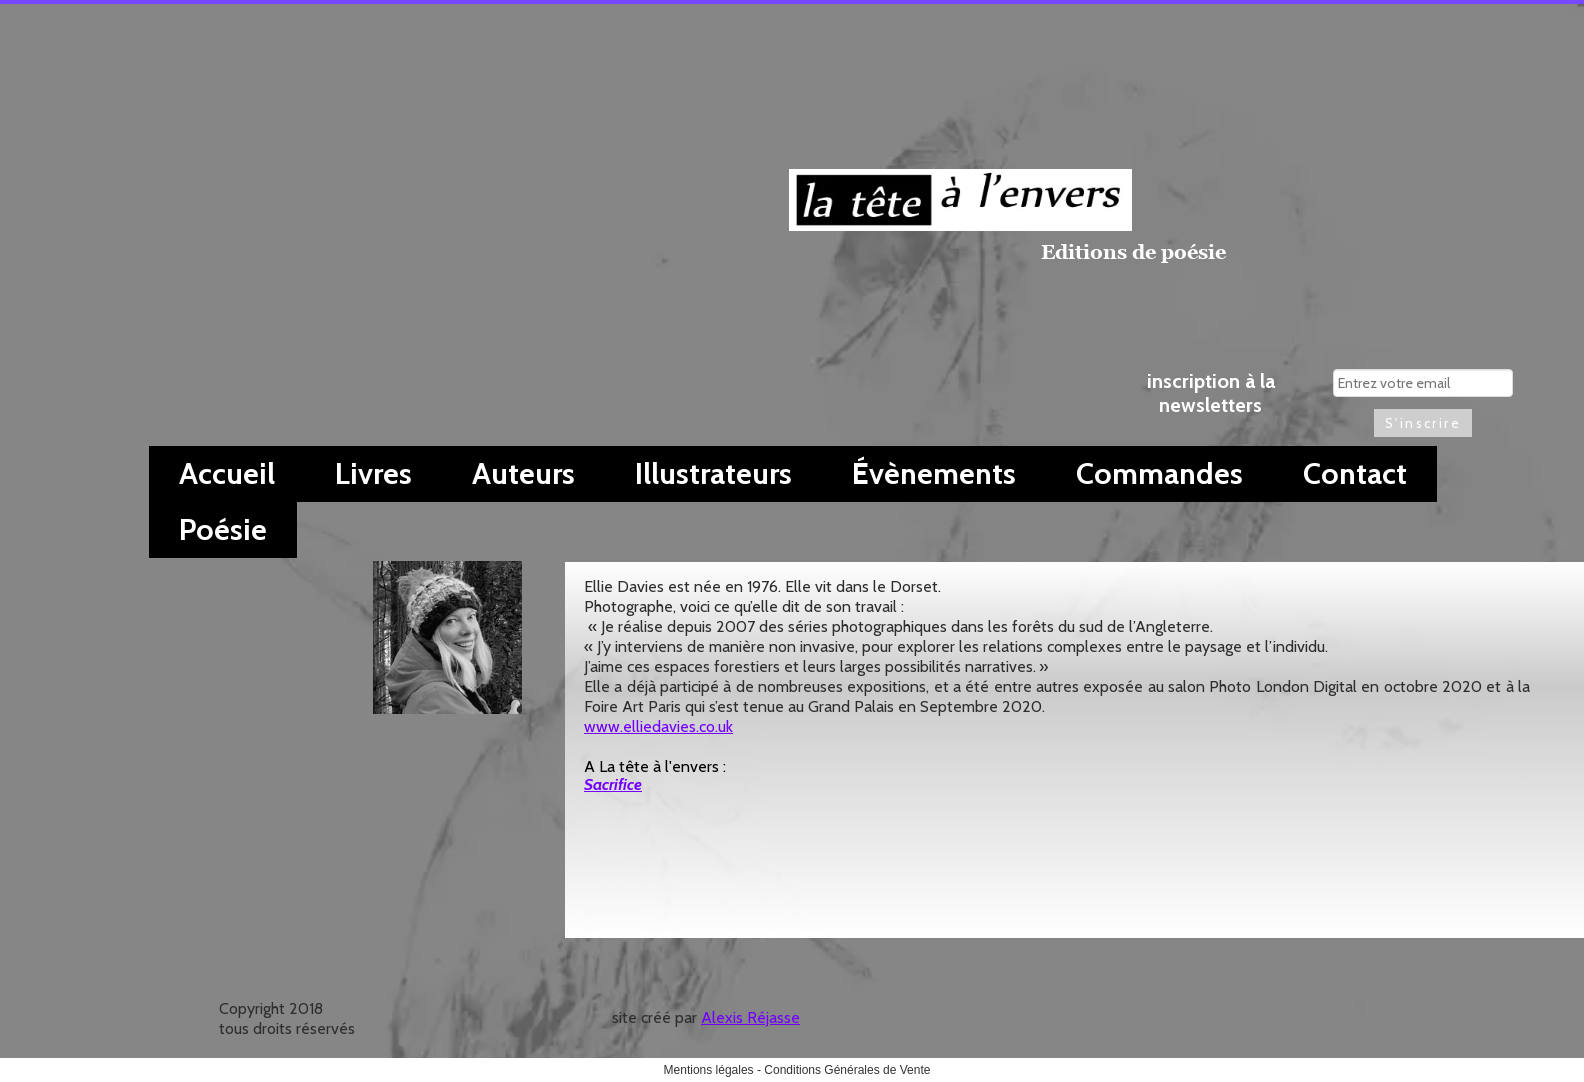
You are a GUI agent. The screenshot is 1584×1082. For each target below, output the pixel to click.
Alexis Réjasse (750, 1017)
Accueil (227, 473)
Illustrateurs (713, 473)
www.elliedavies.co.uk (658, 726)
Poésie (223, 529)
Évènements (934, 473)
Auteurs (523, 473)
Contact (1355, 473)
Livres (373, 473)
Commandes (1159, 473)
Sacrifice (613, 784)
